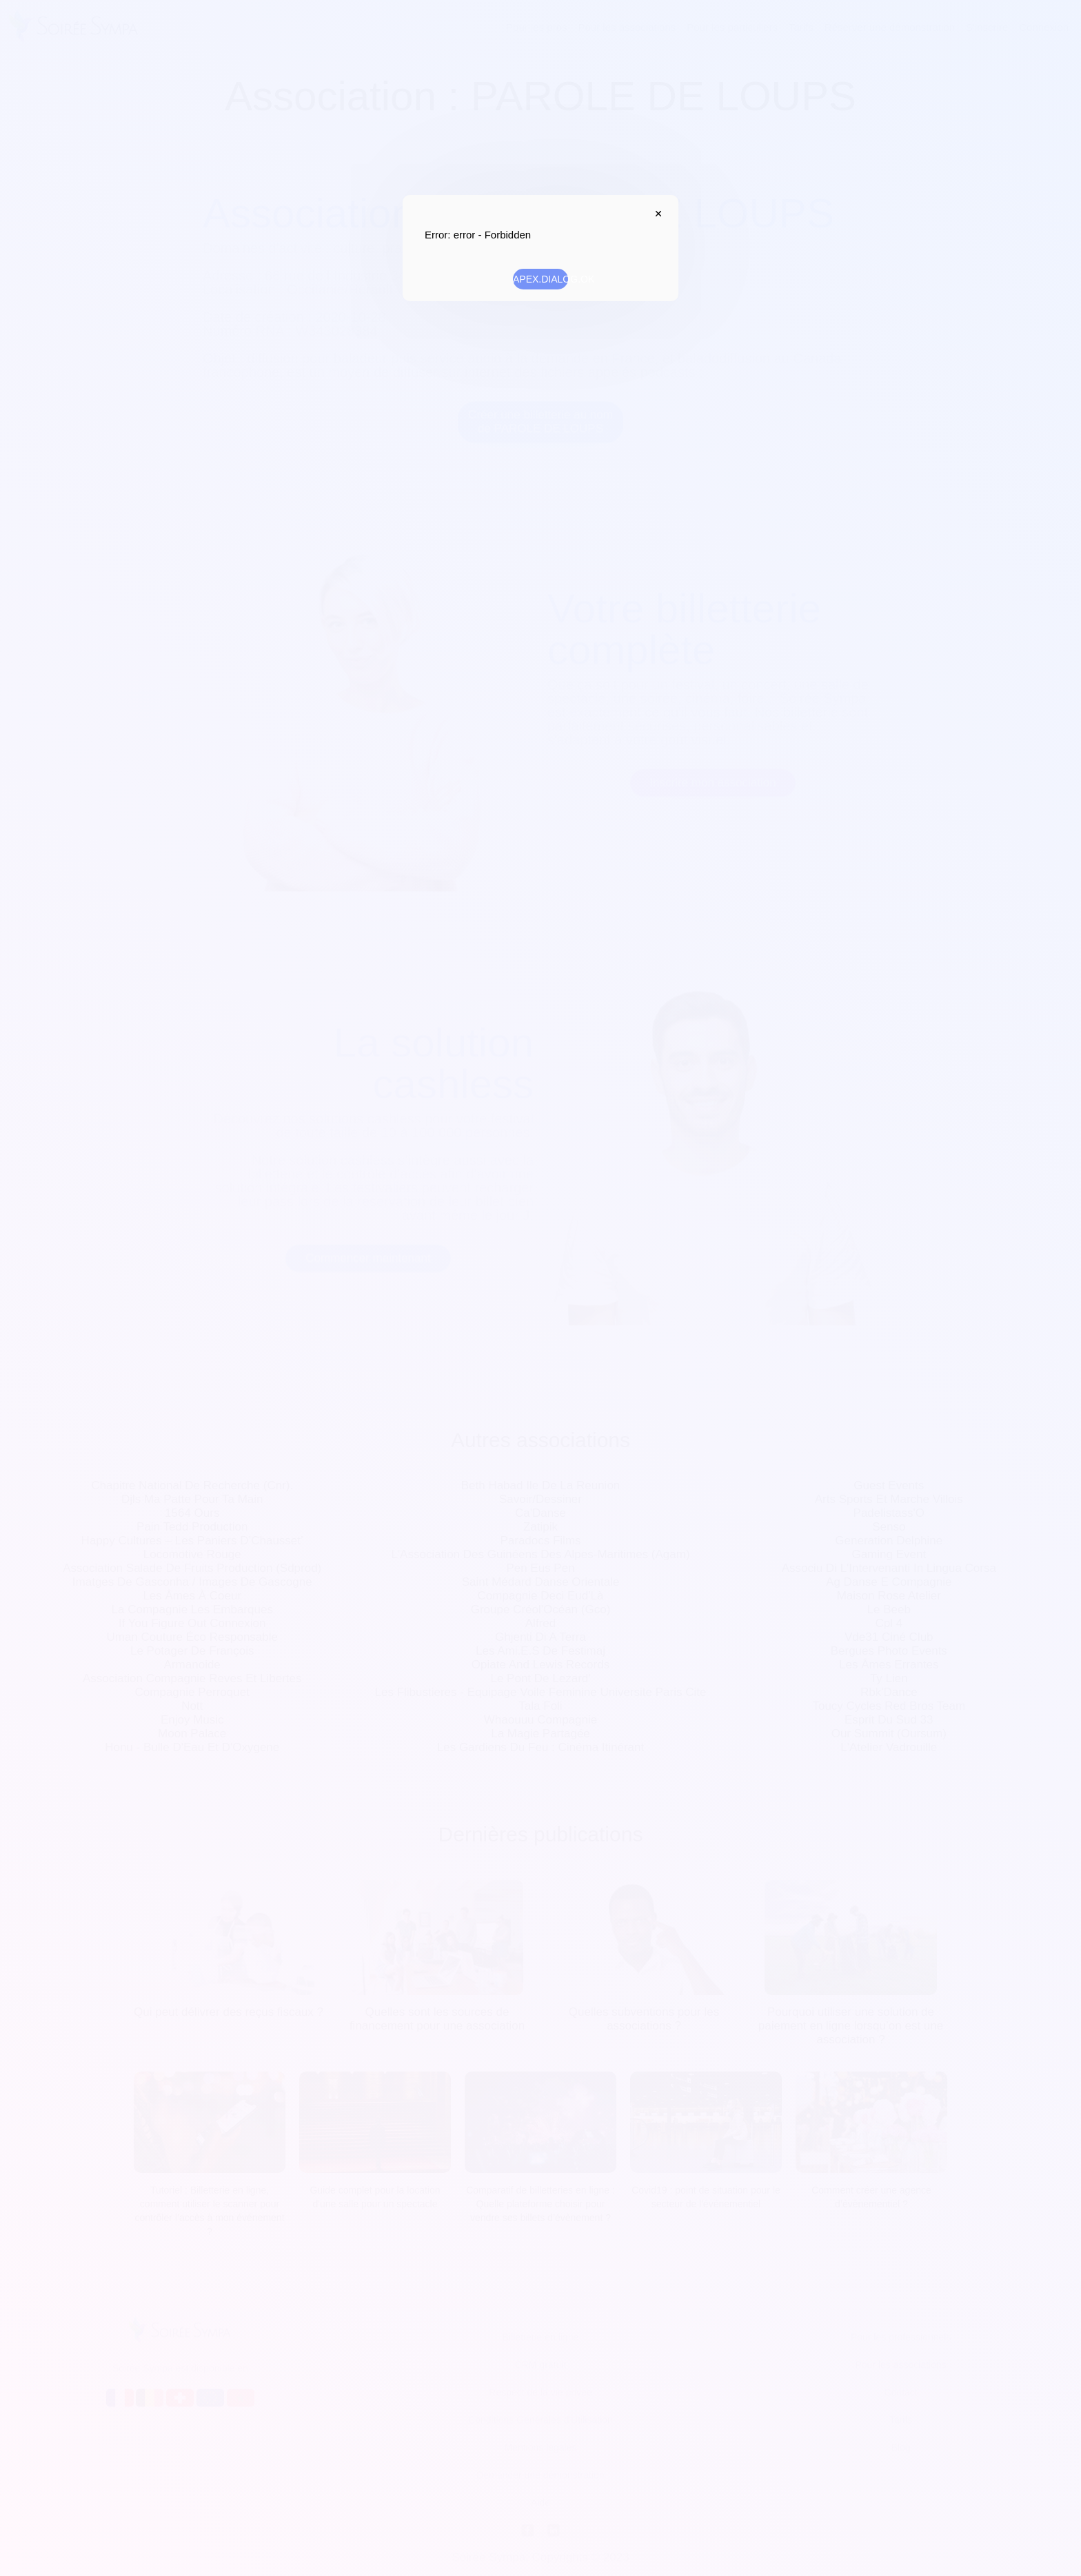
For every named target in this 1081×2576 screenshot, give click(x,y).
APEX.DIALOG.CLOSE (655, 213)
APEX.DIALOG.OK (540, 279)
